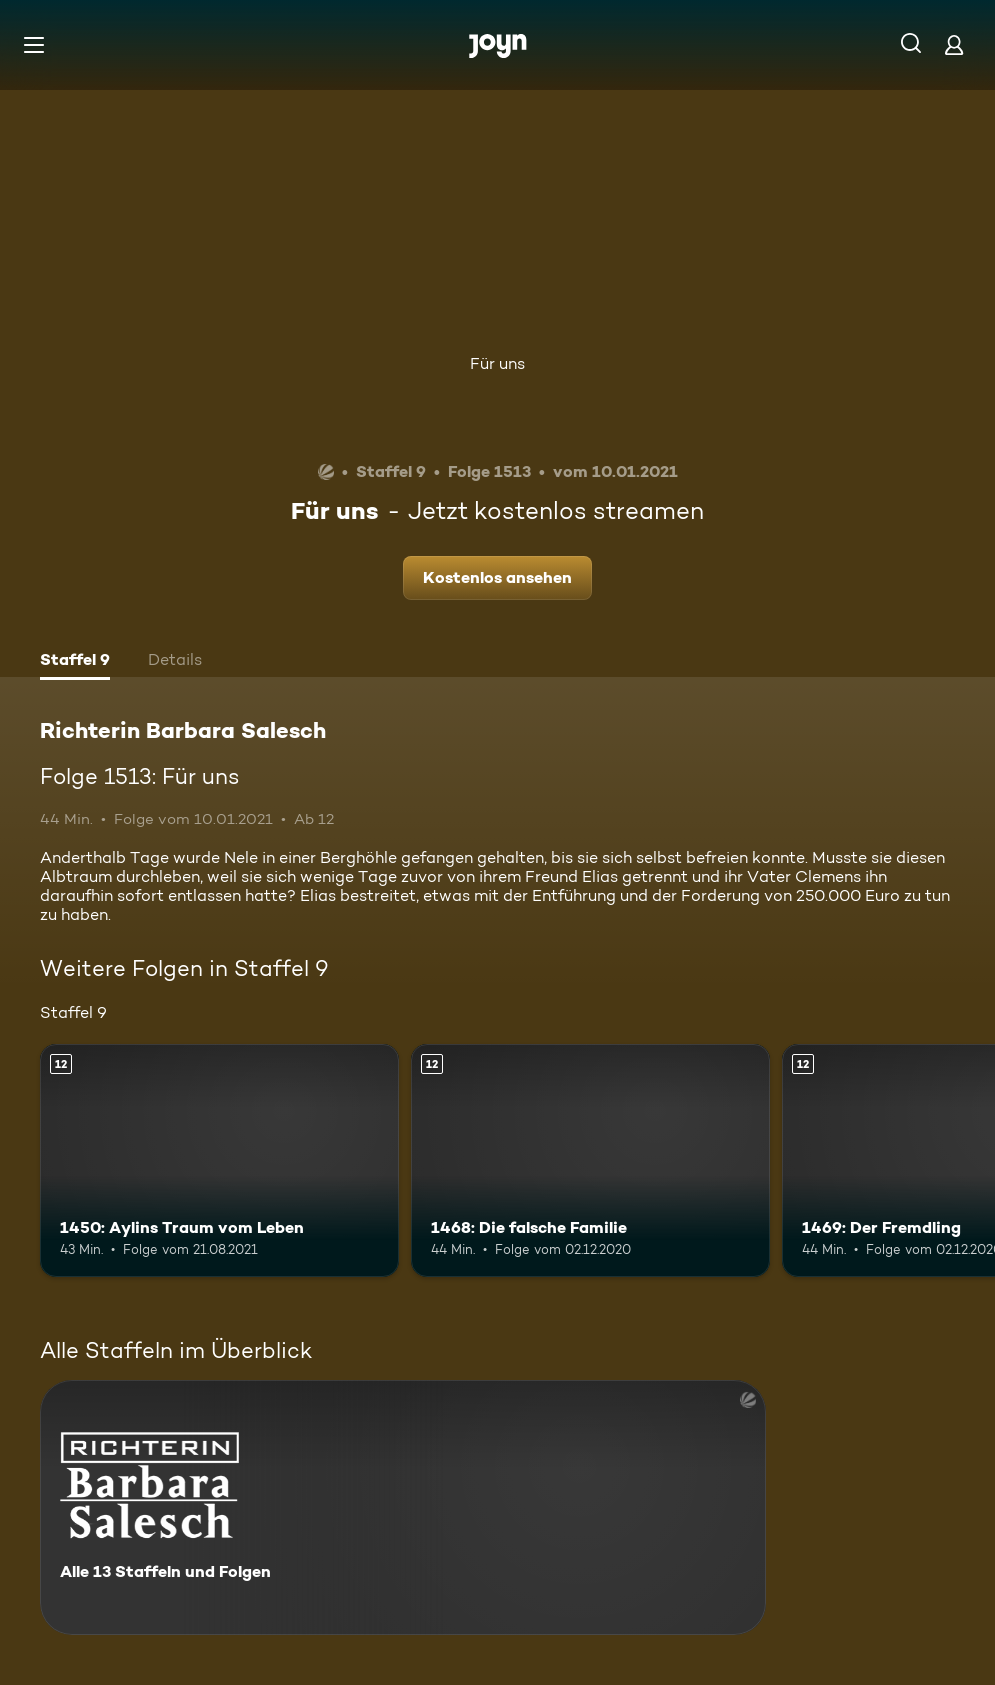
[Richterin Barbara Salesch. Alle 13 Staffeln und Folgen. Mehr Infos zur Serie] (403, 1507)
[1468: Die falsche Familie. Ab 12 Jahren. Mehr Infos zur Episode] (590, 1160)
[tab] (75, 662)
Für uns (497, 363)
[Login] (954, 44)
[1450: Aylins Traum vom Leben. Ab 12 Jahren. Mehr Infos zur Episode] (219, 1160)
